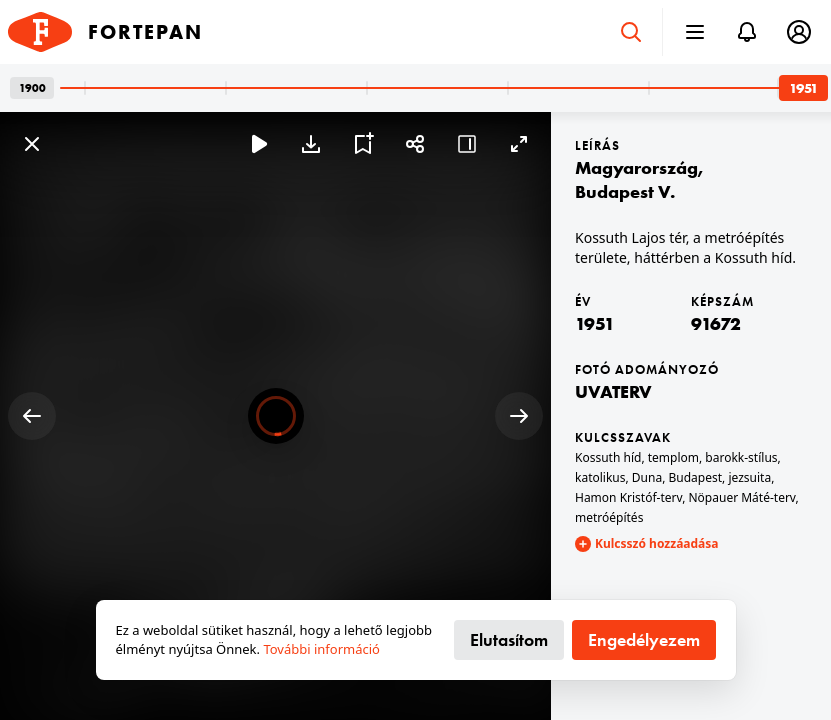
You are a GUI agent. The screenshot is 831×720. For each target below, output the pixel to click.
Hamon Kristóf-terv (628, 497)
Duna (647, 477)
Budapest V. (625, 191)
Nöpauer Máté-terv (741, 497)
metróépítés (609, 517)
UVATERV (613, 391)
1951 (595, 323)
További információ (321, 649)
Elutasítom (509, 639)
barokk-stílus (741, 457)
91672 (716, 323)
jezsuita (749, 477)
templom (673, 457)
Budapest (696, 477)
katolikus (600, 477)
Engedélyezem (644, 639)
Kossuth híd (608, 457)
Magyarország (636, 167)
